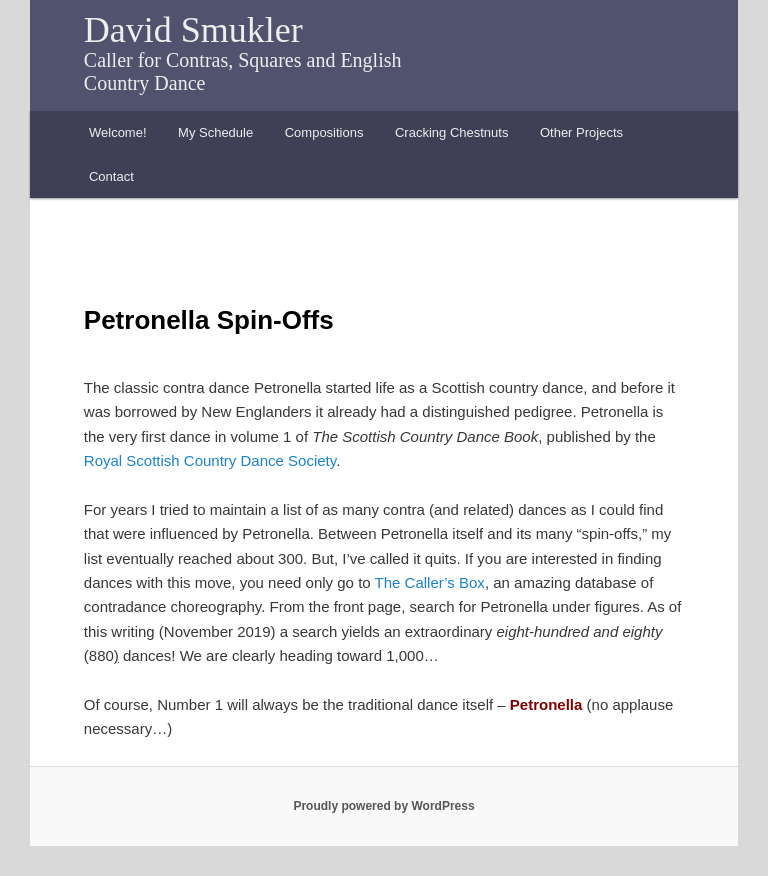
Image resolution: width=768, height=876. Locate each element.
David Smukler (193, 30)
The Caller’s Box (430, 582)
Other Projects (581, 132)
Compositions (324, 132)
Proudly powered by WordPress (383, 806)
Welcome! (118, 132)
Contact (111, 176)
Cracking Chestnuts (451, 132)
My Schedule (215, 132)
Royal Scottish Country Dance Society (210, 460)
